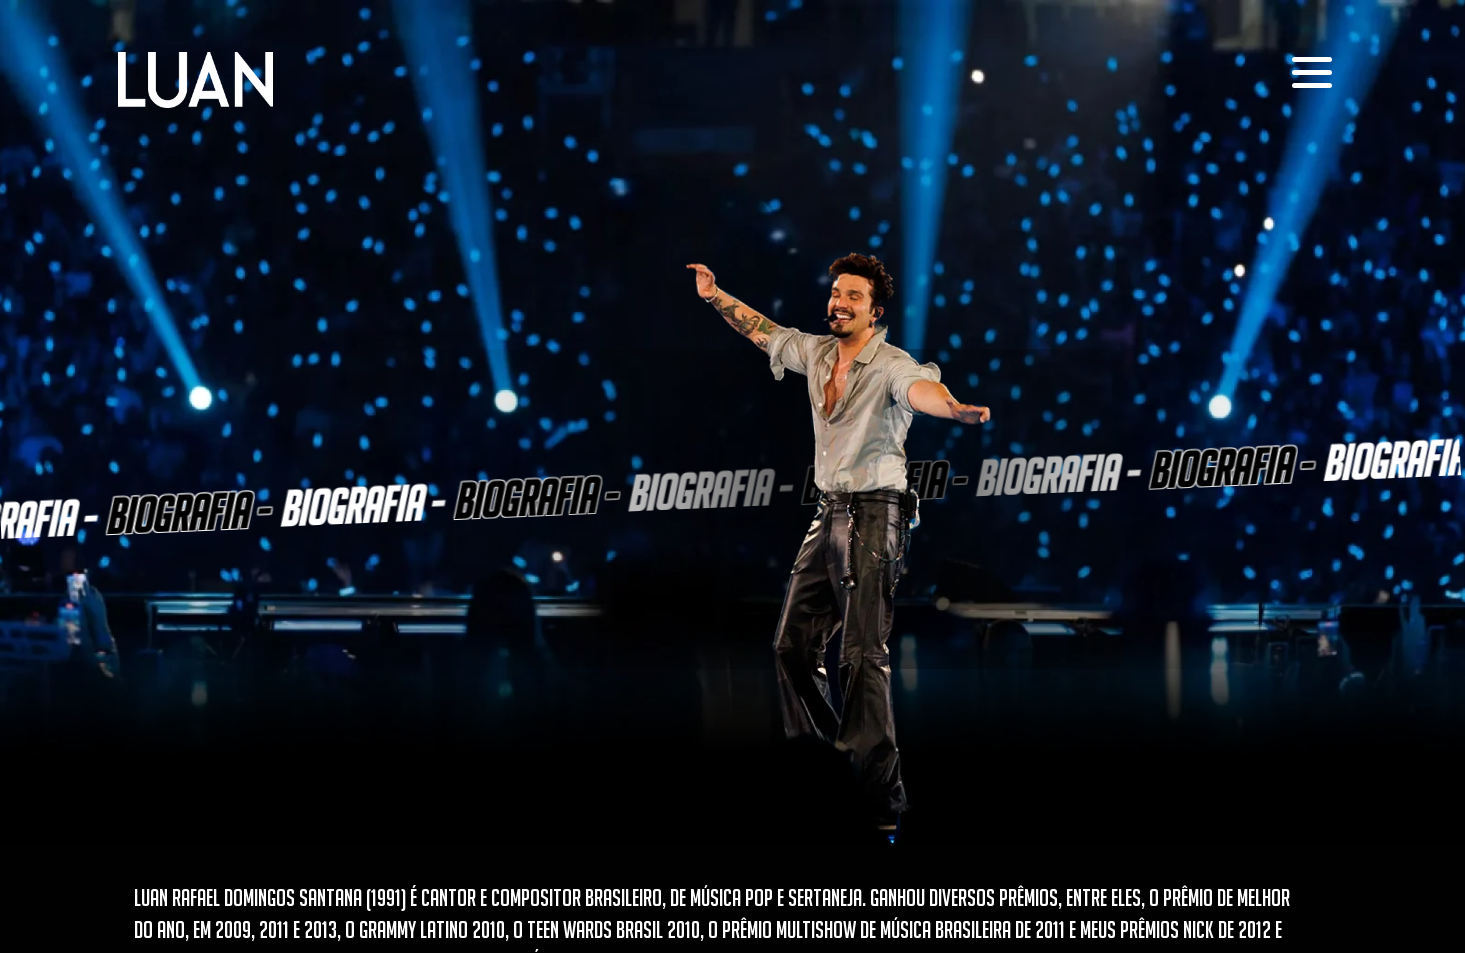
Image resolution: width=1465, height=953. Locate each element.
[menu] (1312, 72)
